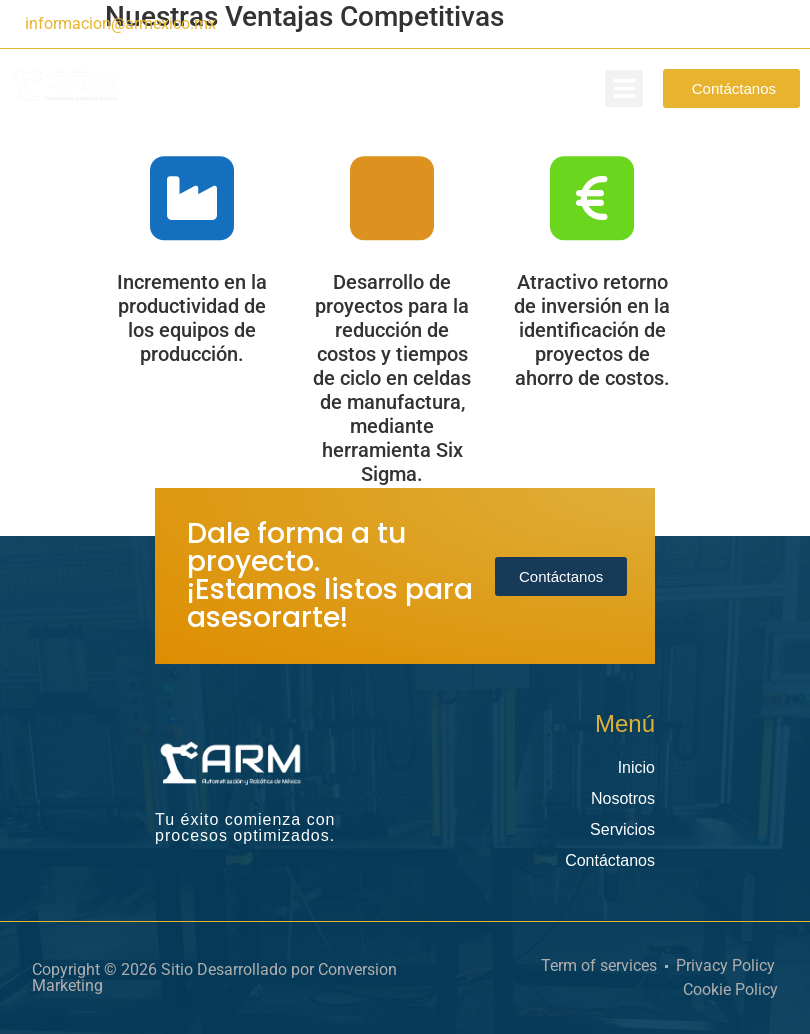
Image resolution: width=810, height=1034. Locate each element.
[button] (624, 89)
